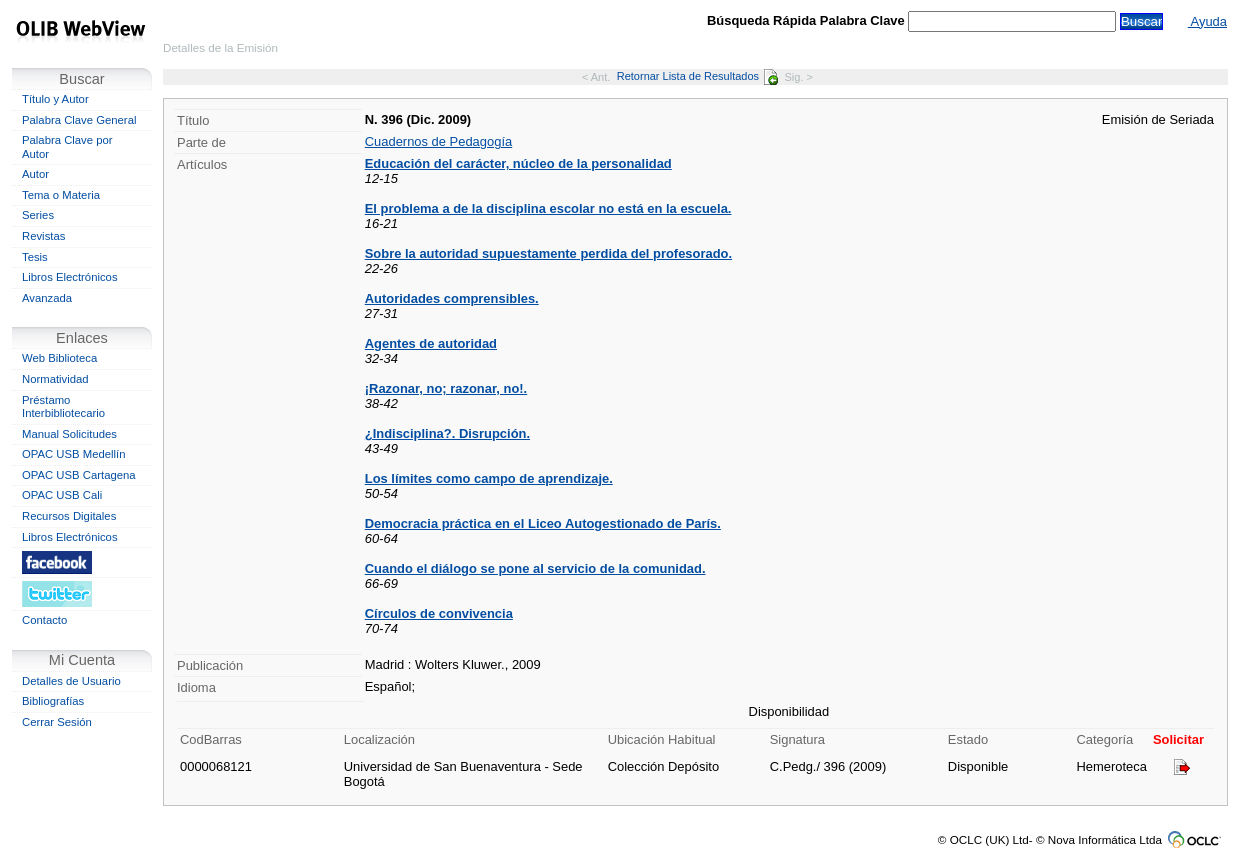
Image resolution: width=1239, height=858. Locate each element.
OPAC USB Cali (62, 495)
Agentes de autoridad (431, 343)
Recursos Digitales (69, 516)
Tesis (35, 257)
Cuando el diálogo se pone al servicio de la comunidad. (535, 568)
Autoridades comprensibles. (452, 298)
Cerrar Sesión (57, 722)
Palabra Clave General (79, 120)
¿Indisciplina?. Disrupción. (447, 433)
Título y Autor (55, 99)
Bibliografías (53, 701)
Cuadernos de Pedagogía (438, 141)
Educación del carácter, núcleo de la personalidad (518, 163)
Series (38, 215)
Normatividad (55, 379)
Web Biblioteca (59, 358)
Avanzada (47, 298)
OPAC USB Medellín (74, 454)
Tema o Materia (61, 195)
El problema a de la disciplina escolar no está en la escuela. (548, 208)
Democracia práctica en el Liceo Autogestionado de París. (543, 523)
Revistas (43, 236)
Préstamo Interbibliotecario (63, 407)
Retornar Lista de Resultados (697, 76)
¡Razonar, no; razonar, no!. (446, 388)
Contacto (44, 620)
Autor (35, 174)
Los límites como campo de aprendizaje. (489, 478)
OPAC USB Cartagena (79, 475)
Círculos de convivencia (439, 613)
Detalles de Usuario (71, 681)
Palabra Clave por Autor (67, 147)
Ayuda (1207, 21)
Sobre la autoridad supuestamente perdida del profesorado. (548, 253)
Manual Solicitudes (69, 434)
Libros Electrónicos (70, 277)
